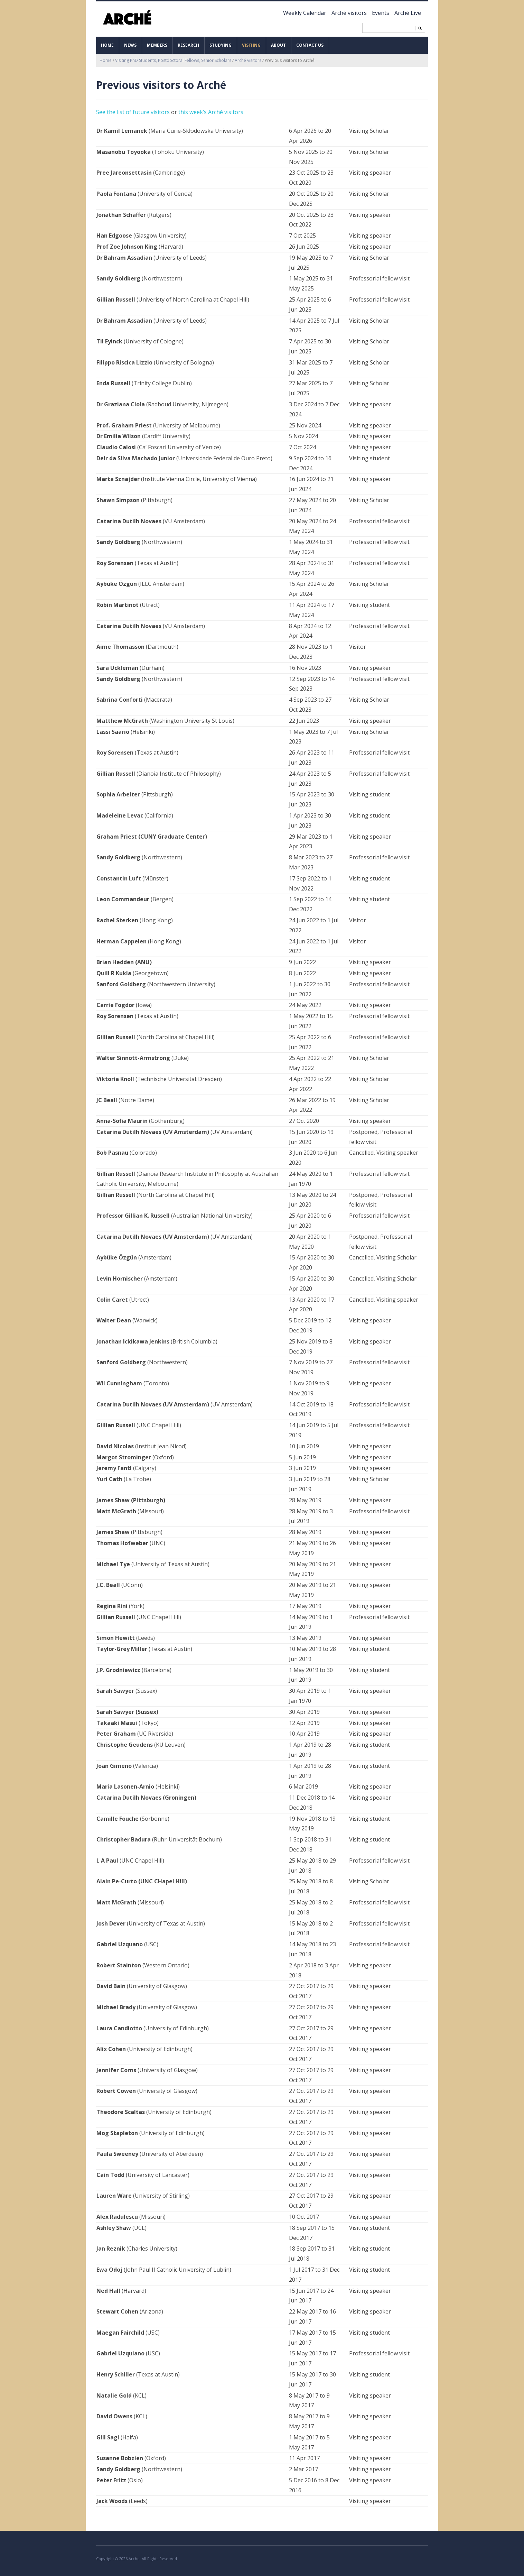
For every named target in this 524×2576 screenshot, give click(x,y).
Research (188, 45)
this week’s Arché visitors (210, 112)
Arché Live (407, 13)
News (130, 45)
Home (107, 45)
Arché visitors (349, 13)
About (278, 45)
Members (157, 45)
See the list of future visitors (133, 112)
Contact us (310, 45)
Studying (220, 45)
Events (380, 13)
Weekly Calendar (304, 13)
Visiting (251, 45)
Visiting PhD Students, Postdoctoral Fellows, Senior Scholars (173, 60)
